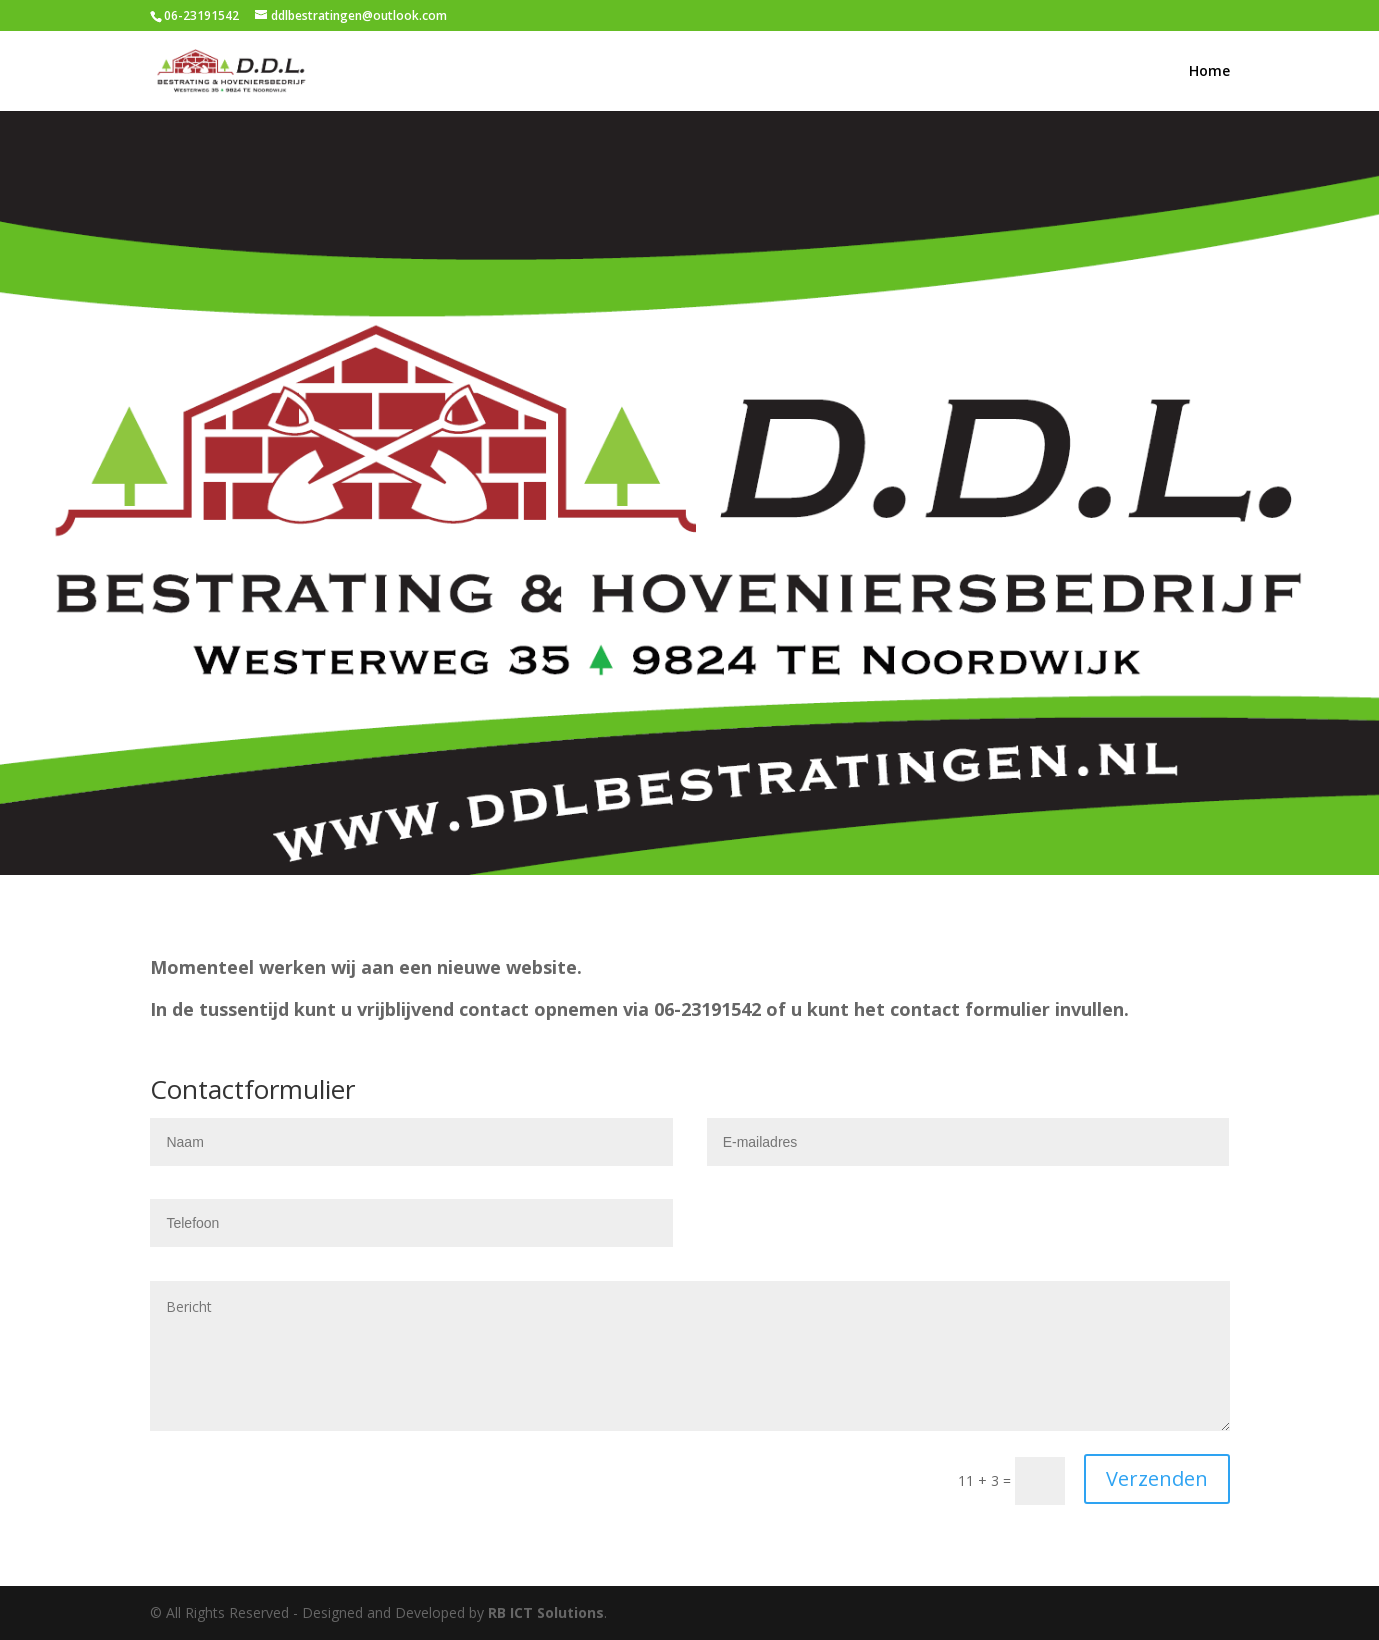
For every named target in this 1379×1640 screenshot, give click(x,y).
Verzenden (1157, 1478)
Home (1209, 72)
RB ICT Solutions (546, 1612)
